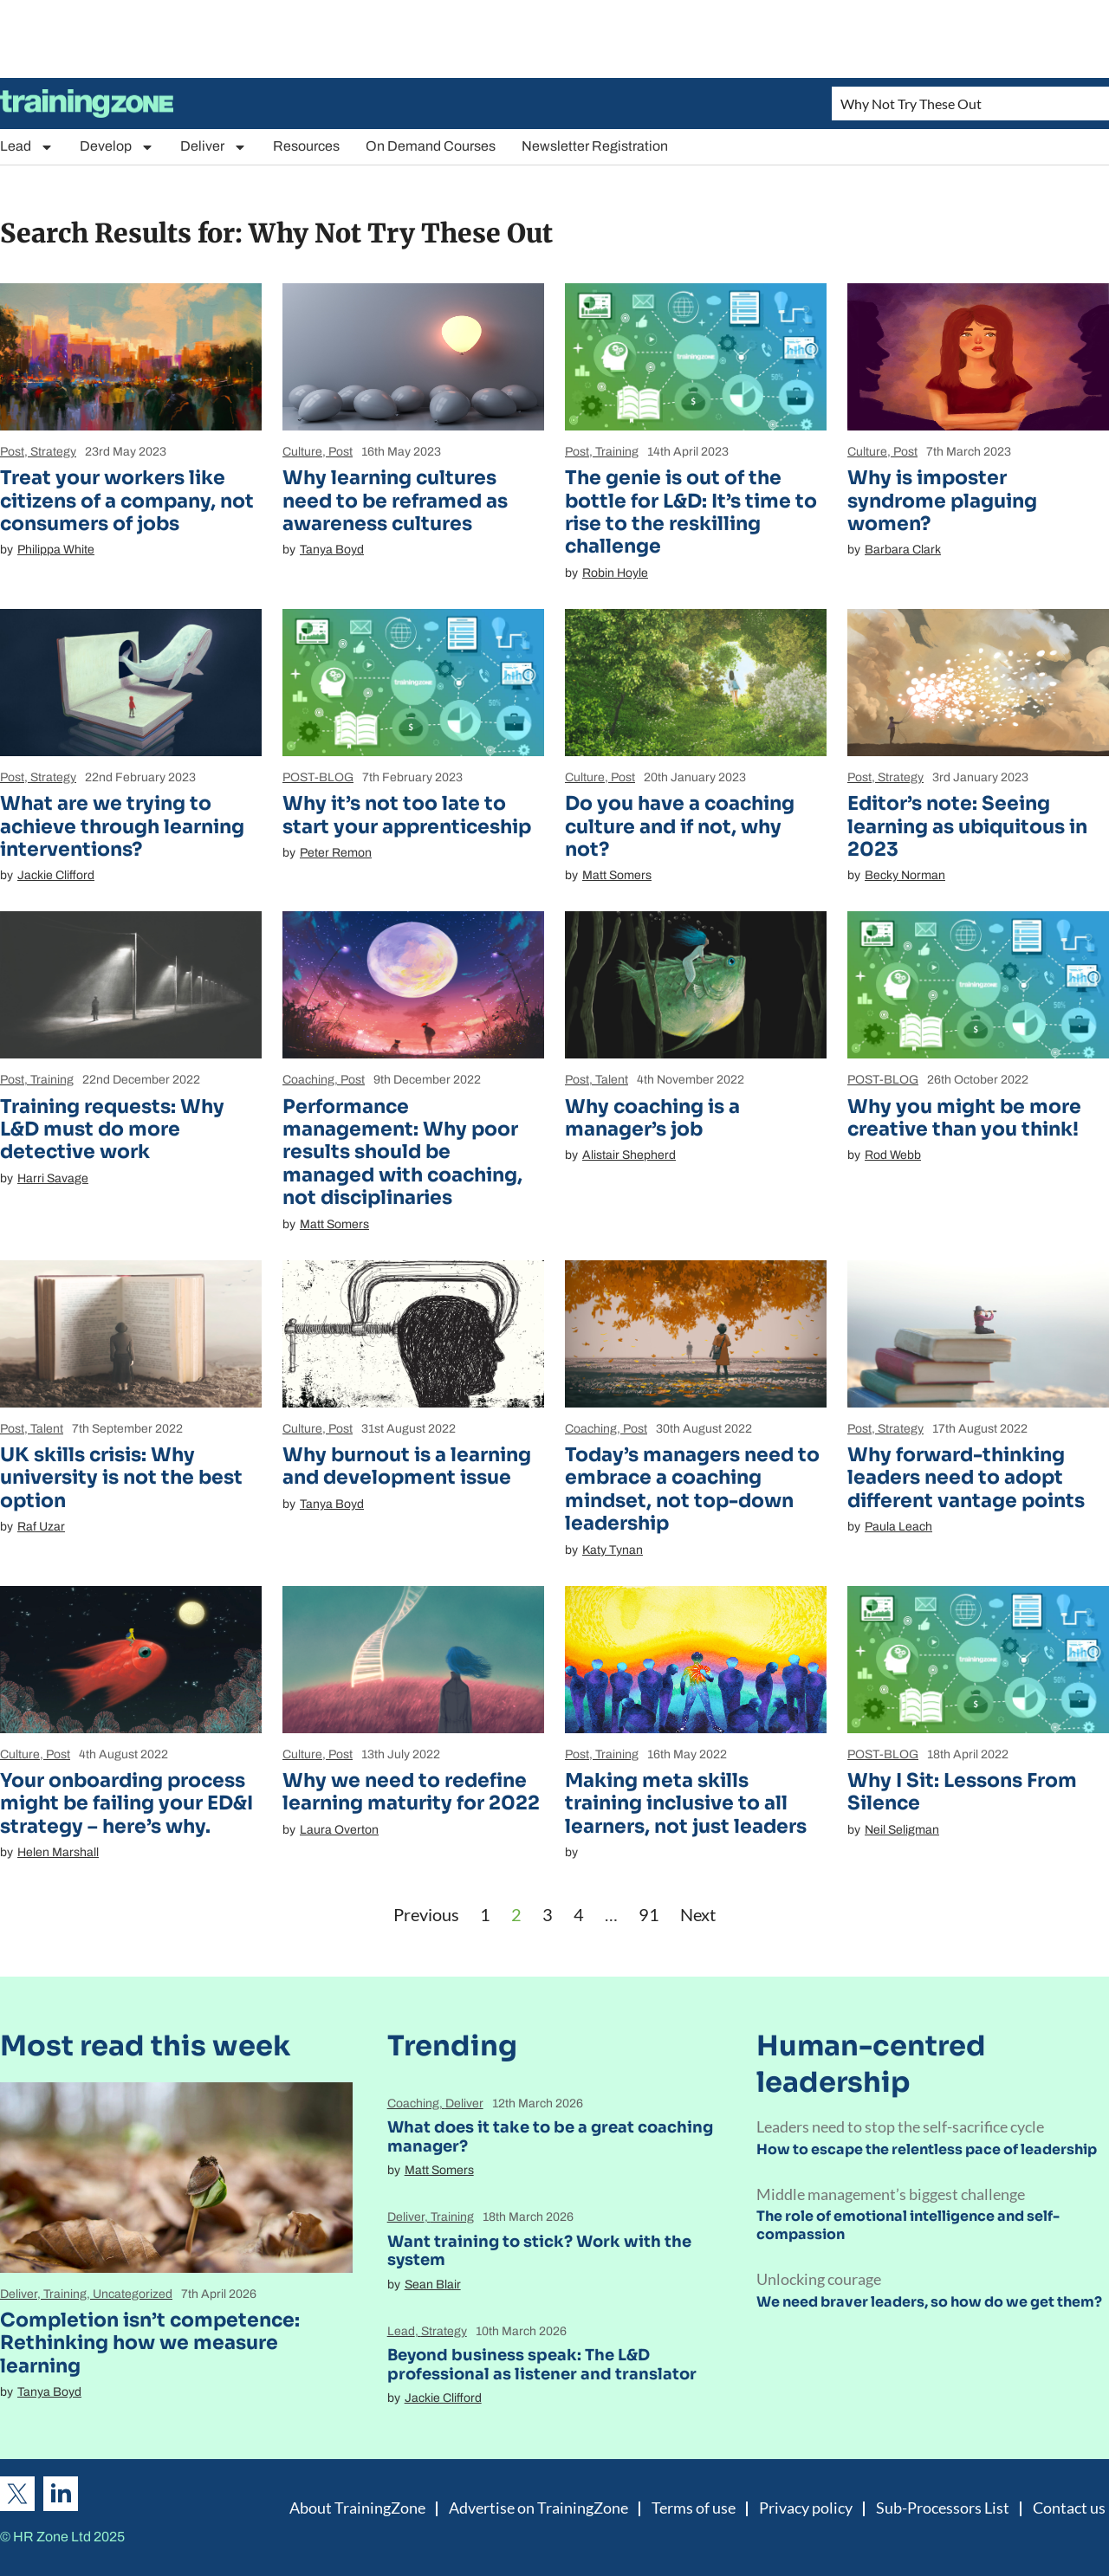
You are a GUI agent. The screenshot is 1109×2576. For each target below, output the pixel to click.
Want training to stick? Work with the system (539, 2251)
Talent (611, 1079)
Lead (27, 147)
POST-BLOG (317, 777)
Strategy (53, 451)
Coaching (308, 1079)
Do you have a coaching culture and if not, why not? (679, 826)
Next (698, 1914)
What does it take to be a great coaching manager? (550, 2137)
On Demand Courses (431, 146)
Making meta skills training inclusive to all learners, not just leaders (686, 1803)
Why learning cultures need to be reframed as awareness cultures (395, 500)
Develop (117, 147)
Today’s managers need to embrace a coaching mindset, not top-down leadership (692, 1489)
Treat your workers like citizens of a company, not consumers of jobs (127, 500)
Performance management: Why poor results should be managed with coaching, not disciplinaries (402, 1152)
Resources (306, 146)
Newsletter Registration (595, 146)
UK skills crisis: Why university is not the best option (121, 1477)
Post (12, 451)
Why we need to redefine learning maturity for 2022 (411, 1792)
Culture (302, 451)
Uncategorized (132, 2294)
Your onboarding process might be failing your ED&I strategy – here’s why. (126, 1803)
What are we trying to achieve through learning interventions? (122, 826)
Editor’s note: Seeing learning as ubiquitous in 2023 (967, 826)
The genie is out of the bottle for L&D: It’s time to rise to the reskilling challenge (691, 512)
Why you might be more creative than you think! (964, 1118)
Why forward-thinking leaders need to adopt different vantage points (966, 1477)
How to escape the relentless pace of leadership (926, 2149)
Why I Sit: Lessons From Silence (962, 1792)
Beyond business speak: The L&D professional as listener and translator (542, 2365)
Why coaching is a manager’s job (652, 1118)
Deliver (213, 147)
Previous (426, 1914)
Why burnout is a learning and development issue (406, 1466)
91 (649, 1914)
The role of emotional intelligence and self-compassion (908, 2225)
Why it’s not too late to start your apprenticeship (406, 815)
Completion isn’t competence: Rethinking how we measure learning (150, 2343)
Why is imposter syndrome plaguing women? (942, 500)
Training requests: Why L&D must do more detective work (112, 1129)
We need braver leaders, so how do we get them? (929, 2302)
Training (617, 451)
